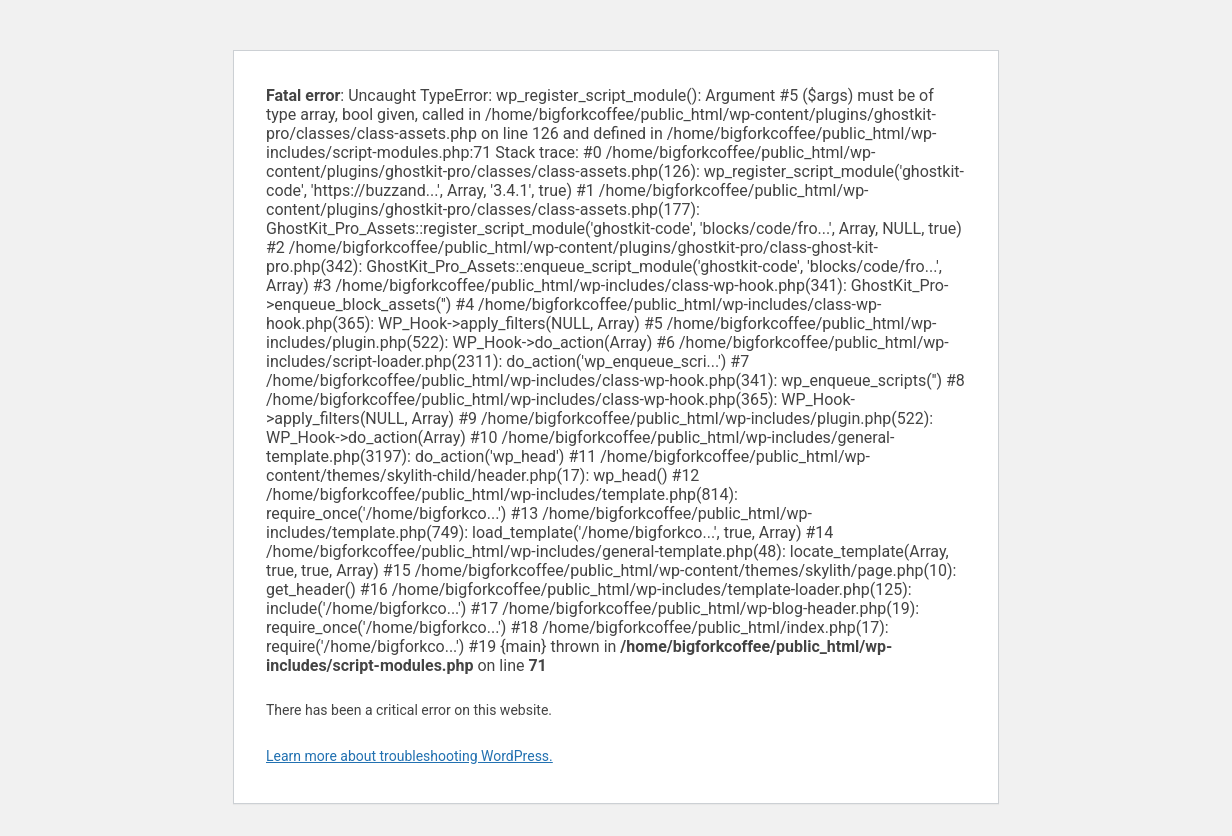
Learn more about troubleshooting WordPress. (409, 756)
